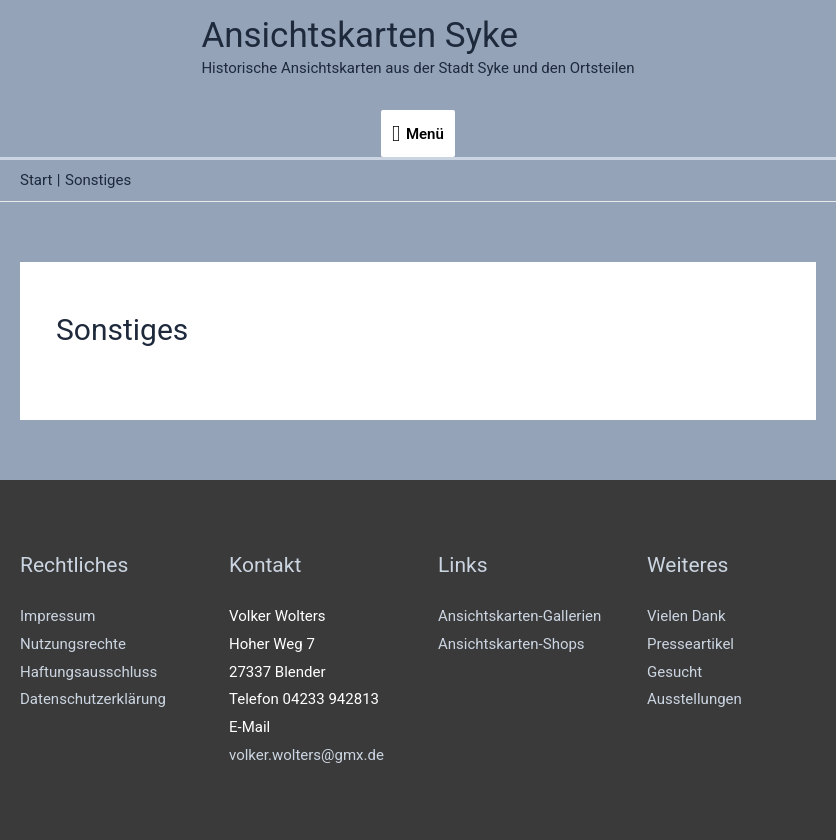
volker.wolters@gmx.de (306, 755)
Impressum (57, 616)
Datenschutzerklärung (93, 699)
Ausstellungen (694, 699)
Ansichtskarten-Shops (511, 644)
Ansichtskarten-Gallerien (519, 616)
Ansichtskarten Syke (359, 35)
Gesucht (674, 672)
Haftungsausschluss (88, 672)
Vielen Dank (686, 616)
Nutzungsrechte (73, 644)
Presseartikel (690, 644)
